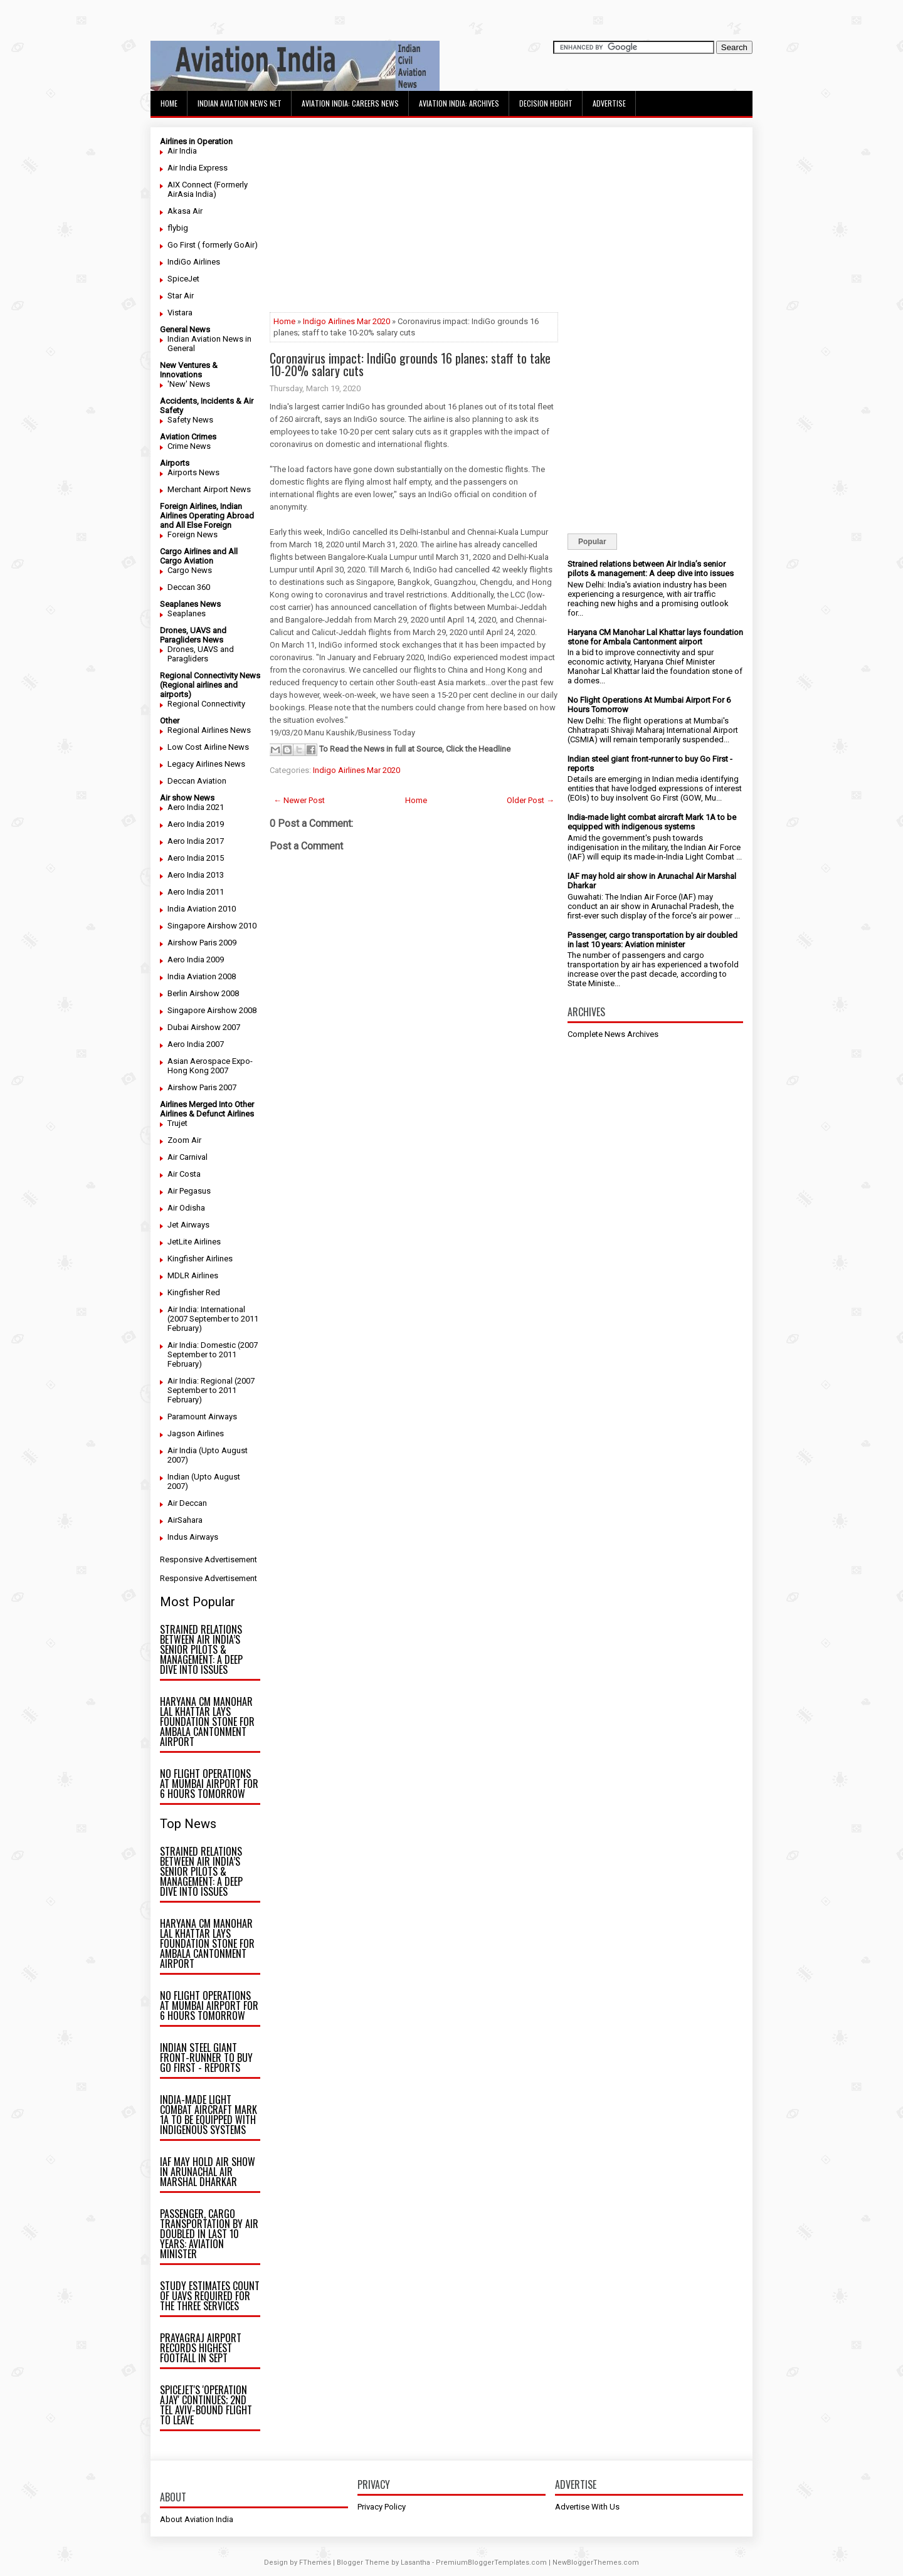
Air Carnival (187, 1157)
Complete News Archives (613, 1034)
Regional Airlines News (209, 730)
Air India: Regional (200, 1380)
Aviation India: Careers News (350, 103)
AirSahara (185, 1520)
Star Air (180, 295)
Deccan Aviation (196, 781)
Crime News (189, 446)
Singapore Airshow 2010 (211, 925)
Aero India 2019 (195, 824)
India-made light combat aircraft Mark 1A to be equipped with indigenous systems (208, 2114)
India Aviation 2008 (201, 976)
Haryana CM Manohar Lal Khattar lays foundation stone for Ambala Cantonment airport (207, 1721)
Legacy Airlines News (206, 764)
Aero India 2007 (195, 1044)
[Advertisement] (414, 224)
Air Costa (184, 1174)
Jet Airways (188, 1224)
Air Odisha (186, 1207)
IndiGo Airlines (193, 261)
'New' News (188, 384)
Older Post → (530, 800)
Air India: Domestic (201, 1345)
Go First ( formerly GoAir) (212, 245)
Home (169, 103)
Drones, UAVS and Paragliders (200, 653)
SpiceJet (183, 278)
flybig (177, 228)
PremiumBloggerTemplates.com (491, 2562)
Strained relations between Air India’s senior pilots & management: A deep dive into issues (201, 1649)
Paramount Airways (202, 1416)
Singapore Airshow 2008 (211, 1010)
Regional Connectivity (206, 703)
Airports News (193, 472)
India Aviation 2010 (201, 908)
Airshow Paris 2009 (201, 942)
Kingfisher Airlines (200, 1258)
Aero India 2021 (195, 807)
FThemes (315, 2562)
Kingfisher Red (193, 1292)
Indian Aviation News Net (240, 103)
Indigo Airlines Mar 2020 (346, 321)
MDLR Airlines (192, 1275)
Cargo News (189, 570)
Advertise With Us (587, 2506)
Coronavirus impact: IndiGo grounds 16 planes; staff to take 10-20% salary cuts (410, 364)
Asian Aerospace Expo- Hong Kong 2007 (210, 1065)
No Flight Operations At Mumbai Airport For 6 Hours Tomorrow (209, 1783)
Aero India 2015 (195, 858)
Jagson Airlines (195, 1433)
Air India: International (206, 1309)
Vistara (180, 312)
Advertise (609, 103)
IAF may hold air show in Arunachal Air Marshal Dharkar (207, 2171)
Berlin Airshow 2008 (203, 993)
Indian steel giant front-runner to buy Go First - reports (206, 2057)
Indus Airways (192, 1537)
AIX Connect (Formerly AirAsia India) (207, 189)
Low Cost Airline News (208, 747)
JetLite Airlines (194, 1241)
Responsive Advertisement (208, 1559)
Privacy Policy (381, 2506)
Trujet (177, 1123)
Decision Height (546, 103)
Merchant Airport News (209, 489)
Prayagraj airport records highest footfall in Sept (200, 2347)
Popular (592, 541)
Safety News (190, 419)
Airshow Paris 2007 (201, 1087)
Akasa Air (185, 211)
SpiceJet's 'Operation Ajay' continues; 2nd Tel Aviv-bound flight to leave (206, 2404)
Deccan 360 (188, 587)
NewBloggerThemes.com (595, 2562)
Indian (178, 1476)
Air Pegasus (189, 1191)
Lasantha (415, 2562)
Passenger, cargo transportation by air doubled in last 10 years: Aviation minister (209, 2233)
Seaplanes (186, 613)
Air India (182, 150)
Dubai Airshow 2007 (203, 1027)
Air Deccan (187, 1503)
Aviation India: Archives (459, 103)
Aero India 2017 (195, 841)
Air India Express (197, 167)
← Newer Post (299, 800)
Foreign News (192, 534)
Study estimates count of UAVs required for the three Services (210, 2295)
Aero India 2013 (195, 875)
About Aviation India (196, 2519)
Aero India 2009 (195, 959)
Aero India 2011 (195, 891)
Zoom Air (184, 1140)
